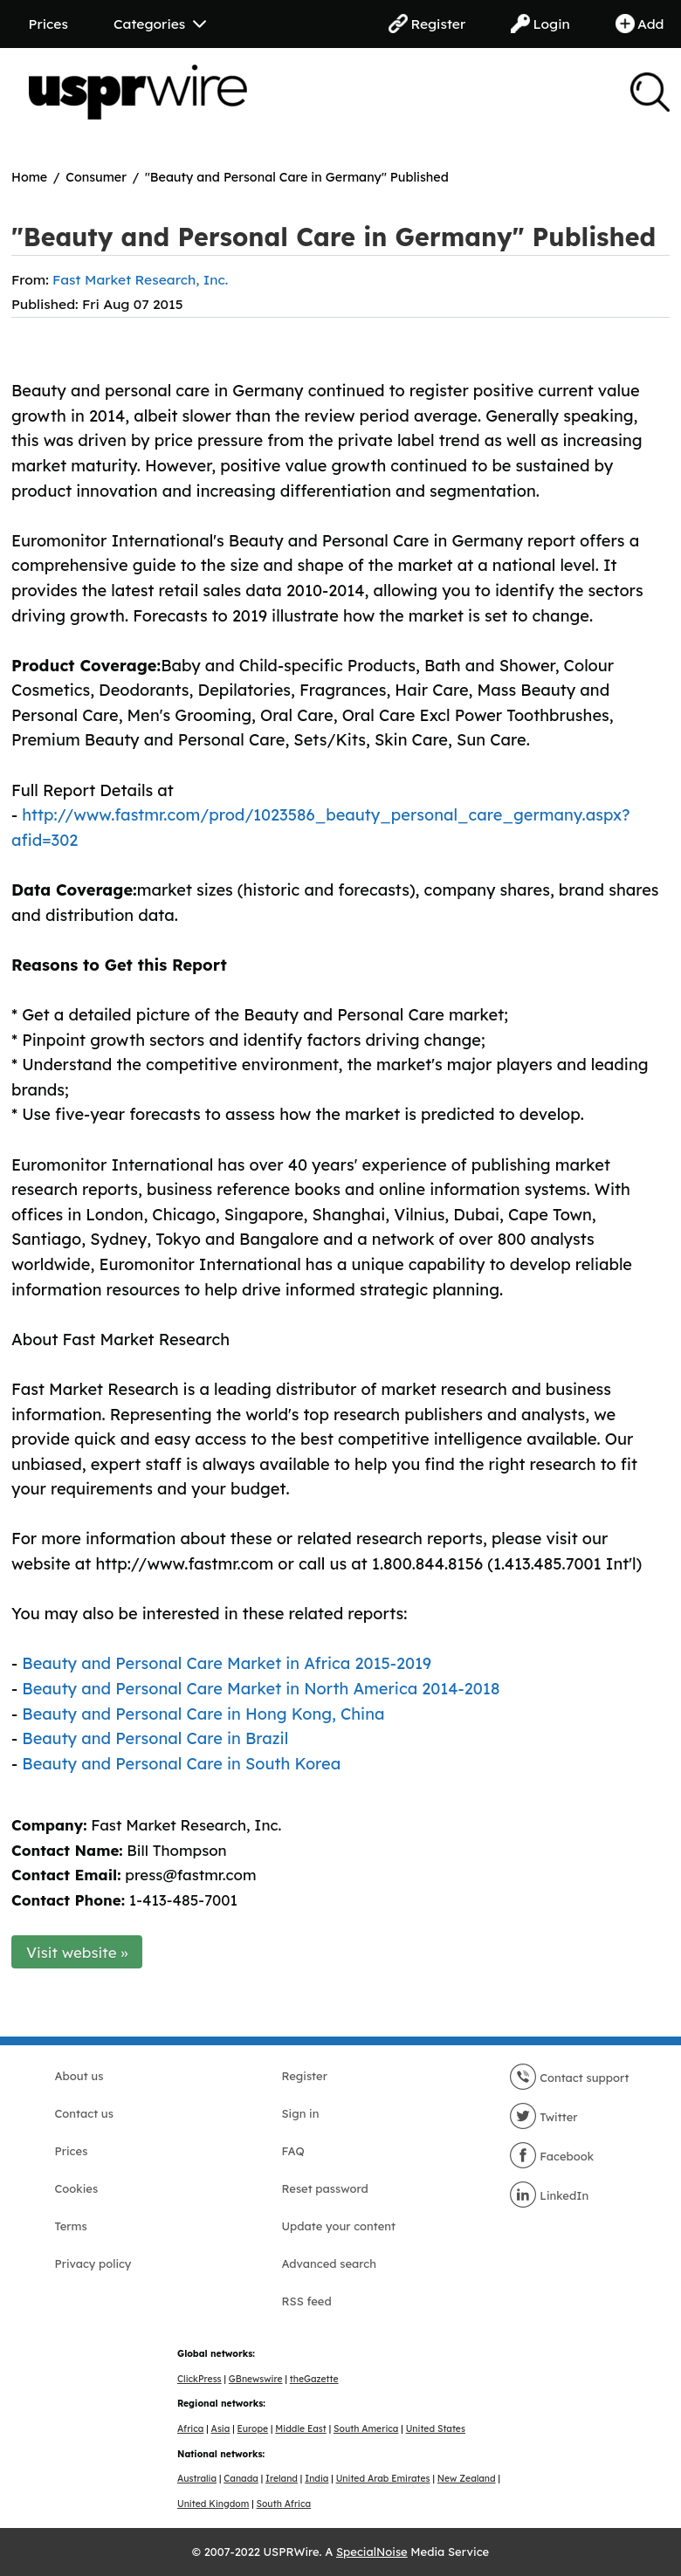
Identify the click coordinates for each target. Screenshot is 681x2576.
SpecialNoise (372, 2552)
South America (366, 2429)
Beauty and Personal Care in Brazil (155, 1738)
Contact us (84, 2113)
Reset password (325, 2188)
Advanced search (329, 2263)
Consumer (96, 177)
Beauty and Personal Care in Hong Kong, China (203, 1714)
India (316, 2478)
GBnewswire (256, 2379)
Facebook (552, 2156)
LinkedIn (549, 2195)
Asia (220, 2429)
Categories (160, 23)
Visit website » (77, 1952)
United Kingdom (213, 2504)
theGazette (314, 2379)
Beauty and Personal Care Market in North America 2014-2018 (260, 1689)
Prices (48, 23)
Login (540, 23)
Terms (71, 2226)
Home (29, 177)
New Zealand (466, 2478)
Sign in (301, 2113)
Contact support (569, 2078)
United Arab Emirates (383, 2478)
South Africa (284, 2504)
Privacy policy (93, 2263)
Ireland (281, 2478)
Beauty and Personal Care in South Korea (181, 1764)
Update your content (339, 2226)
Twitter (543, 2117)
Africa (190, 2429)
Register (427, 23)
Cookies (77, 2188)
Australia (197, 2478)
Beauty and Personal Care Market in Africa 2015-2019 (226, 1663)
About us (79, 2076)
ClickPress (199, 2379)
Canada (241, 2478)
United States (435, 2429)
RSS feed (307, 2301)
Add (640, 23)
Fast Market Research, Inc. (140, 279)
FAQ (293, 2151)
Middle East (300, 2429)
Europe (253, 2429)
